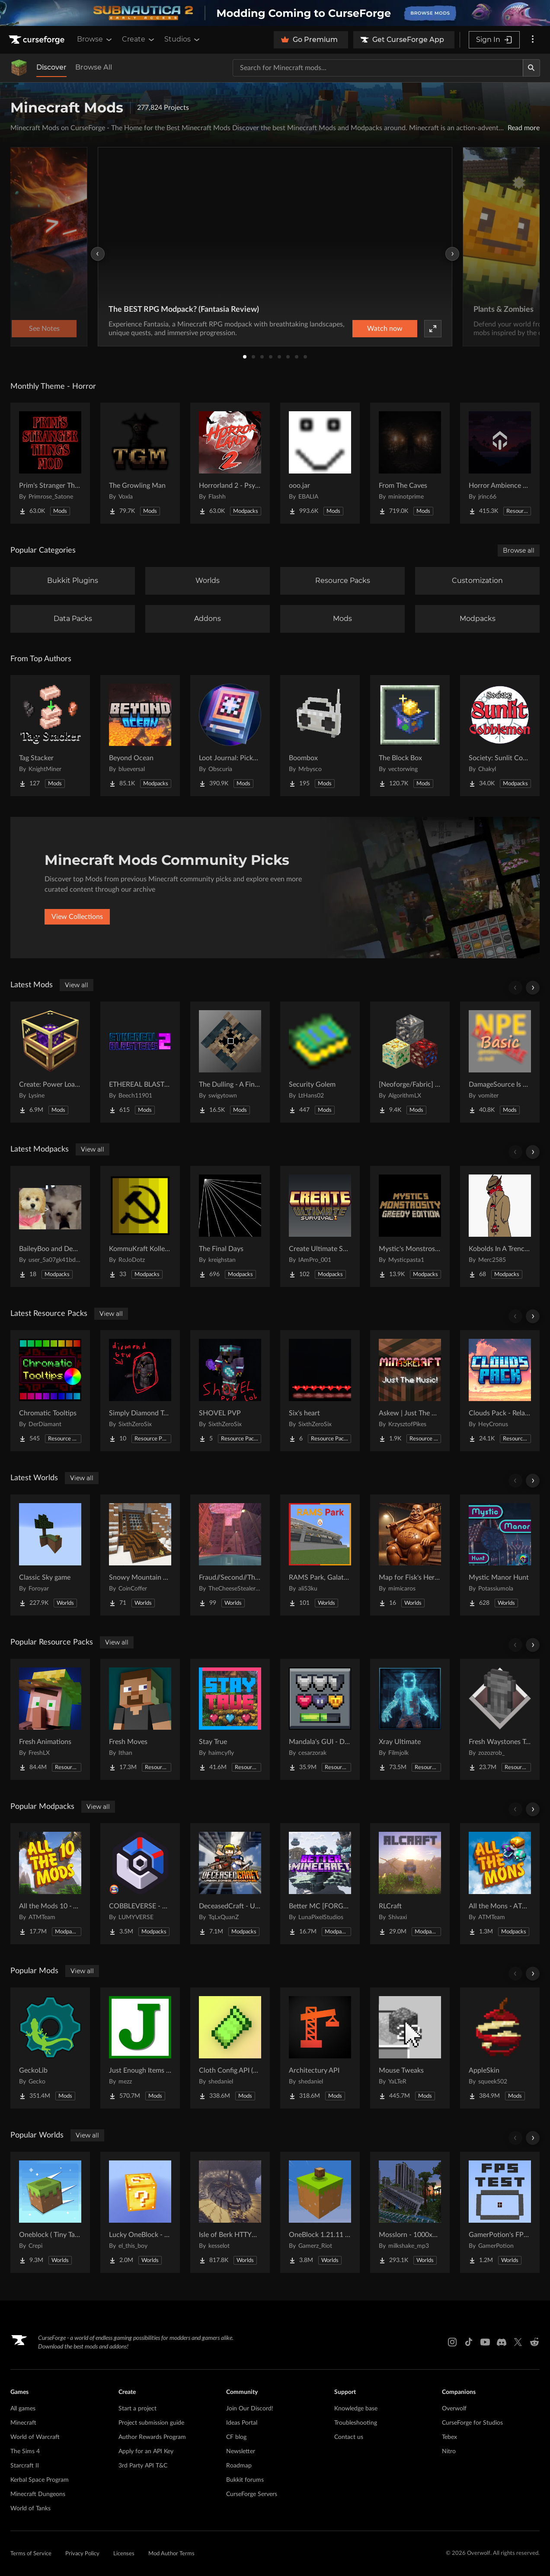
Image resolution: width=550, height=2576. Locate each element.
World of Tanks (30, 2509)
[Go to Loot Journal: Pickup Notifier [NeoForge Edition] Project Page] (230, 735)
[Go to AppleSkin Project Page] (500, 2048)
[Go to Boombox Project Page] (320, 735)
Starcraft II (24, 2466)
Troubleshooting (355, 2423)
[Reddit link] (534, 2342)
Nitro (449, 2451)
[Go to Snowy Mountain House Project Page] (140, 1555)
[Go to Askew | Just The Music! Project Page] (410, 1390)
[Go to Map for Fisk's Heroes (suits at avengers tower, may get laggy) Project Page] (410, 1555)
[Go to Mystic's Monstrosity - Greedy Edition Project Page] (410, 1226)
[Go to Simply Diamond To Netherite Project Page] (140, 1390)
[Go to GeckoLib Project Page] (50, 2048)
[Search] (531, 68)
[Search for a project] (378, 68)
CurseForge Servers (251, 2494)
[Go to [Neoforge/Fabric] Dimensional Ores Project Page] (410, 1062)
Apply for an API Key (145, 2451)
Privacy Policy (82, 2554)
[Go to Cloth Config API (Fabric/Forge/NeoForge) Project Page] (230, 2048)
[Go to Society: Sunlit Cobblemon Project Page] (500, 735)
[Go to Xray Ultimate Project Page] (410, 1719)
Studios (182, 39)
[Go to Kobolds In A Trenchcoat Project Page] (500, 1226)
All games (22, 2409)
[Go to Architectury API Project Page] (320, 2048)
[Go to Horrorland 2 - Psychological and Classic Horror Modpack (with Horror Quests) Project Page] (230, 463)
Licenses (123, 2554)
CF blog (236, 2437)
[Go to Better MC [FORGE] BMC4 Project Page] (320, 1883)
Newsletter (240, 2451)
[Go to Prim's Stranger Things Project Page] (50, 463)
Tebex (449, 2437)
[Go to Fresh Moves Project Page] (140, 1719)
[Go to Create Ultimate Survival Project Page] (320, 1226)
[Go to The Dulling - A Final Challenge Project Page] (230, 1062)
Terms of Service (30, 2554)
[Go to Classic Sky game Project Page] (50, 1555)
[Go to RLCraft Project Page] (410, 1883)
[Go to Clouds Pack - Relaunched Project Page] (500, 1390)
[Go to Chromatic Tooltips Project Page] (50, 1390)
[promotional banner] (275, 13)
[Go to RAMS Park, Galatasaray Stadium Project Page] (320, 1555)
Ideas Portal (241, 2423)
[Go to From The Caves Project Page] (410, 463)
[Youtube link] (485, 2342)
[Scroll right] (533, 988)
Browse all (518, 550)
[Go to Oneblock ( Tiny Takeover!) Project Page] (50, 2212)
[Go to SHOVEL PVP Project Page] (230, 1390)
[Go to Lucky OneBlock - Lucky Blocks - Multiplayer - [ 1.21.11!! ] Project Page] (140, 2212)
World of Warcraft (35, 2437)
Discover (51, 67)
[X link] (518, 2342)
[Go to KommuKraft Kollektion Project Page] (140, 1226)
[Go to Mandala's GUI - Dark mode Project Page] (320, 1719)
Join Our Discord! (249, 2409)
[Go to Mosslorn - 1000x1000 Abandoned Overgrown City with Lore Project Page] (410, 2212)
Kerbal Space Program (39, 2480)
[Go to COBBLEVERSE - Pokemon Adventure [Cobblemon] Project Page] (140, 1883)
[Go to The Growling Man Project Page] (140, 463)
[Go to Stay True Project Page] (230, 1719)
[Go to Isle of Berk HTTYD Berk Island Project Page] (230, 2212)
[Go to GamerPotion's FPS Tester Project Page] (500, 2212)
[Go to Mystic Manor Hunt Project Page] (500, 1555)
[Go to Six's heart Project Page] (320, 1390)
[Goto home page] (38, 39)
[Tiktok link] (469, 2342)
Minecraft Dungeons (37, 2494)
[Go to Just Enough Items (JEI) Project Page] (140, 2048)
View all (76, 985)
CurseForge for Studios (472, 2423)
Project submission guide (151, 2423)
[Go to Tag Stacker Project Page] (50, 735)
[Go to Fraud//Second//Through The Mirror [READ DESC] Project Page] (230, 1555)
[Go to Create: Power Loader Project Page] (50, 1062)
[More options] (532, 39)
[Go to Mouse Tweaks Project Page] (410, 2048)
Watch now (385, 328)
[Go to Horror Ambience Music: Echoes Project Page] (500, 463)
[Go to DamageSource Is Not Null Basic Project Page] (500, 1062)
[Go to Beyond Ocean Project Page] (140, 735)
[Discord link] (501, 2342)
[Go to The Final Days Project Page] (230, 1226)
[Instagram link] (452, 2342)
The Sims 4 (25, 2451)
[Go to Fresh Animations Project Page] (50, 1719)
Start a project (137, 2409)
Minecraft (23, 2423)
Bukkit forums (245, 2480)
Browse (95, 39)
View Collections (77, 916)
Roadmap (239, 2466)
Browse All (93, 67)
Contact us (348, 2437)
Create (139, 39)
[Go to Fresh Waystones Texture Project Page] (500, 1719)
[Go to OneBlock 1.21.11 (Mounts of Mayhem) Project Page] (320, 2212)
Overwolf (454, 2409)
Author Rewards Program (152, 2437)
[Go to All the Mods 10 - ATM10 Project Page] (50, 1883)
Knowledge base (355, 2409)
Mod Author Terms (171, 2554)
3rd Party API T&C (142, 2466)
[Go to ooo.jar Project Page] (320, 463)
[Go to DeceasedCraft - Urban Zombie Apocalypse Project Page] (230, 1883)
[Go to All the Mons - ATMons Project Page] (500, 1883)
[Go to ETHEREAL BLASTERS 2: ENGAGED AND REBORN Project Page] (140, 1062)
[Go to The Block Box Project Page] (410, 735)
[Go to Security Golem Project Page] (320, 1062)
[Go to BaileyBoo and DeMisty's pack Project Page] (50, 1226)
